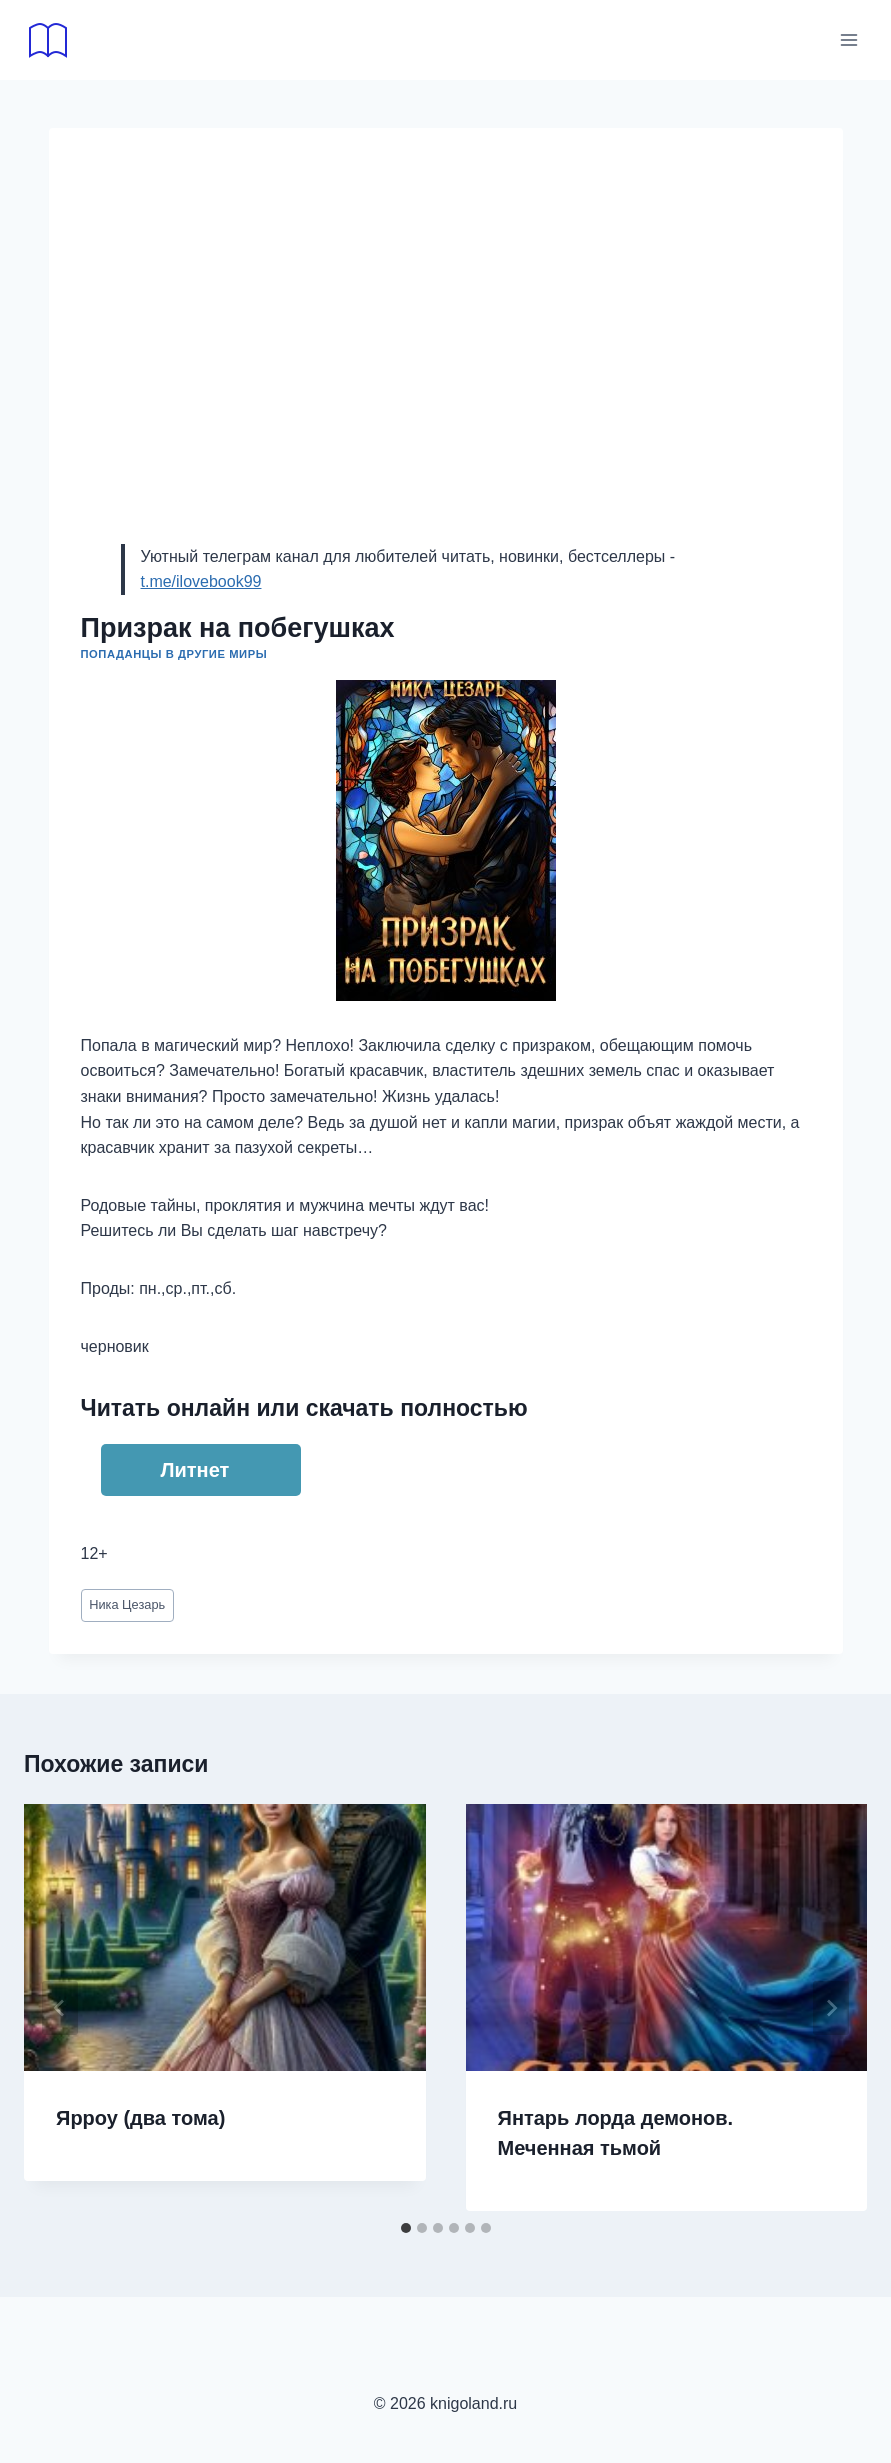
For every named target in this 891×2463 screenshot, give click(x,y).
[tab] (406, 2228)
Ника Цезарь (127, 1604)
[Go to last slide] (60, 2008)
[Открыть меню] (848, 39)
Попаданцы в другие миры (174, 654)
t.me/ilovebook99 (201, 581)
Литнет (195, 1470)
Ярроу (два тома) (140, 2118)
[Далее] (831, 2008)
